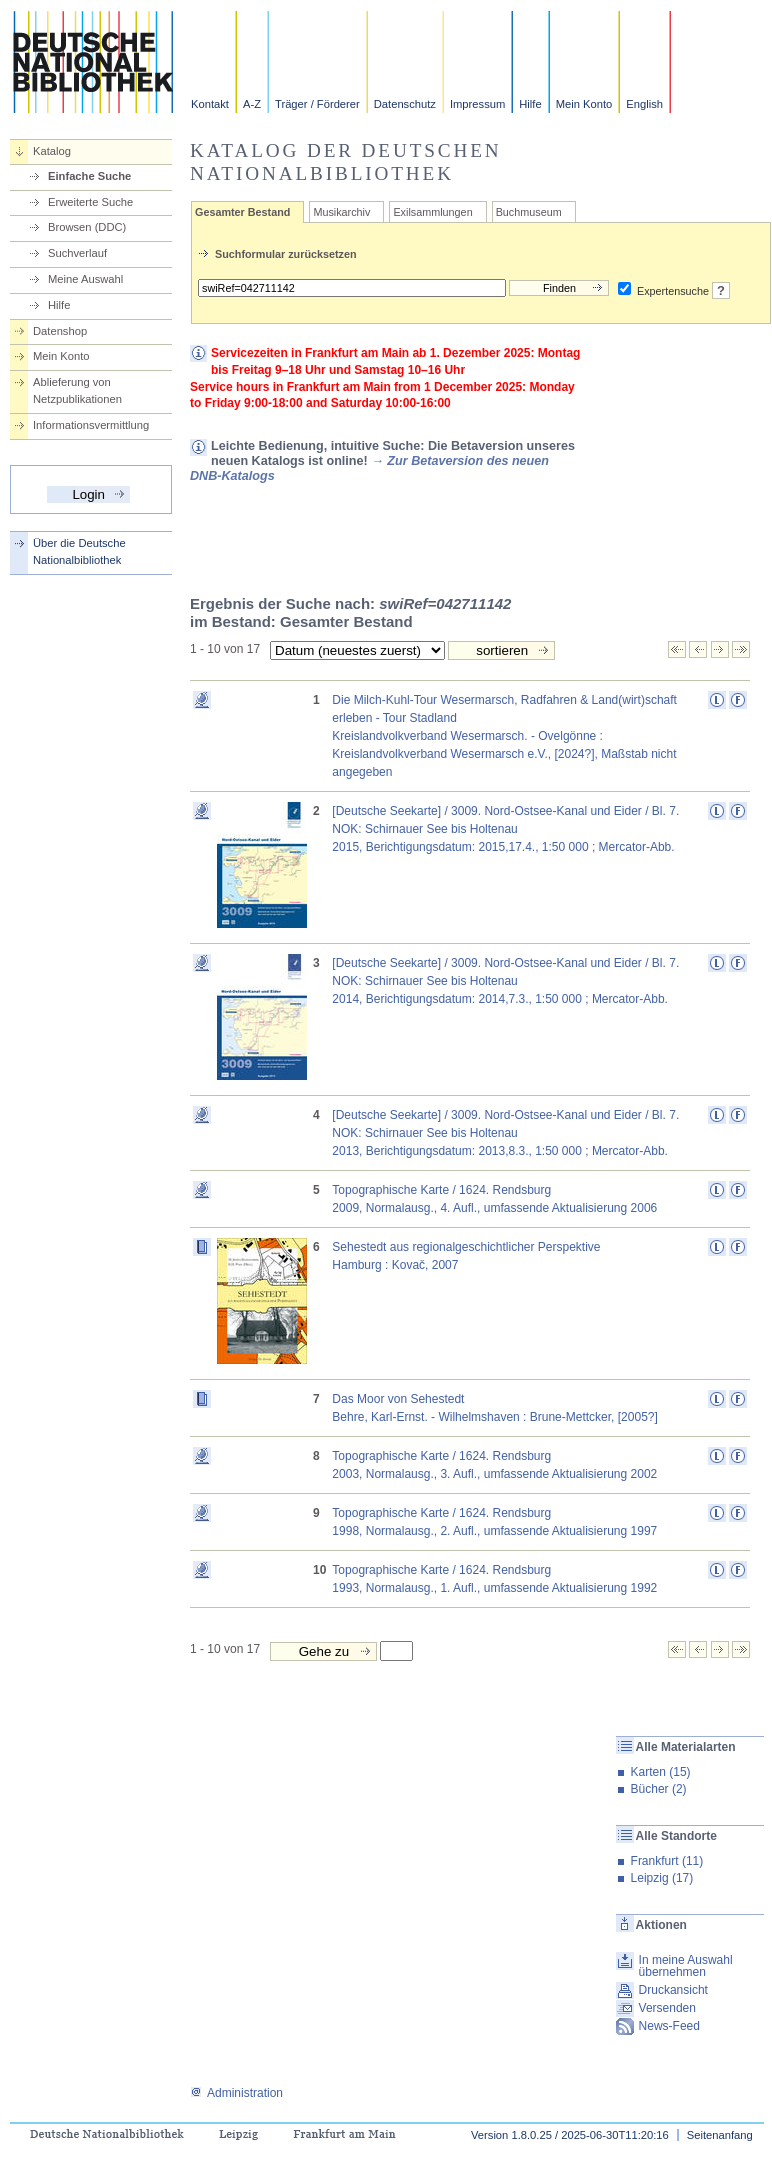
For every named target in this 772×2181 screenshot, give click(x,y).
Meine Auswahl (85, 279)
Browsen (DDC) (87, 227)
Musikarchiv (341, 212)
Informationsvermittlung (91, 425)
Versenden (667, 2008)
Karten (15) (661, 1772)
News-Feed (669, 2026)
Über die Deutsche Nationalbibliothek (79, 551)
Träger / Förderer (317, 104)
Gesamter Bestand (242, 212)
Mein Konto (584, 104)
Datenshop (60, 331)
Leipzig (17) (662, 1878)
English (644, 104)
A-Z (252, 104)
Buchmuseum (529, 212)
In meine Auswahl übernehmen (686, 1966)
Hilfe (530, 104)
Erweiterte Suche (90, 202)
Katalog (52, 151)
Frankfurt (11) (667, 1861)
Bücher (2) (659, 1789)
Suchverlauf (77, 253)
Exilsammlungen (432, 212)
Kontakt (210, 104)
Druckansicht (673, 1990)
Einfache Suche (89, 176)
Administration (236, 2093)
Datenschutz (405, 104)
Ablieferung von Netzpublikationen (77, 390)
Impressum (477, 104)
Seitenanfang (720, 2135)
